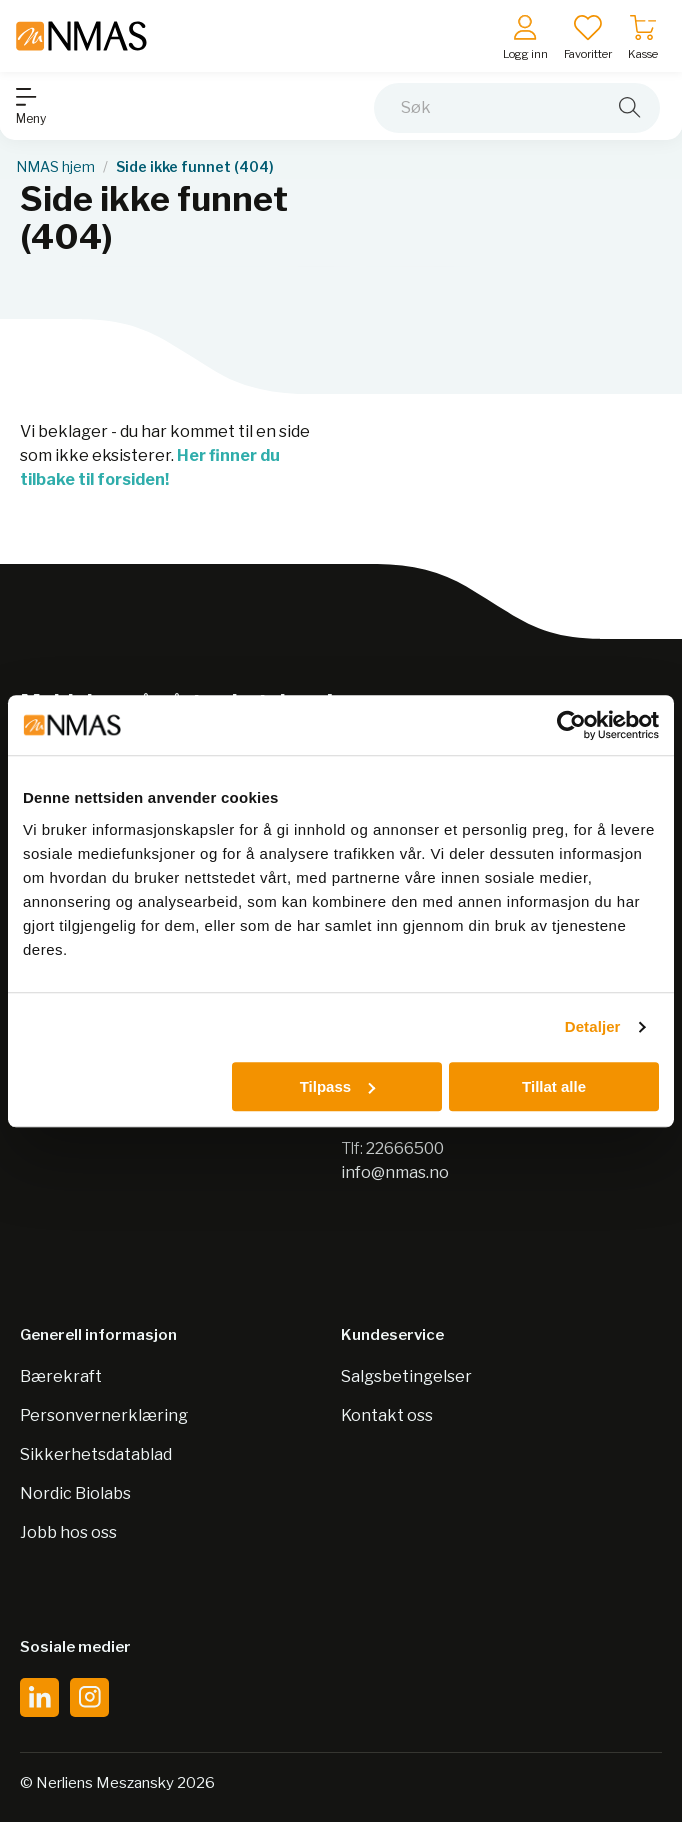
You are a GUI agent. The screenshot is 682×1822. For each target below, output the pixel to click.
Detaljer (593, 1026)
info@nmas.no (395, 1172)
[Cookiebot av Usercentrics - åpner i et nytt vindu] (571, 725)
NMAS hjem (55, 167)
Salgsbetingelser (406, 1376)
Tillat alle (554, 1086)
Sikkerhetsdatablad (96, 1454)
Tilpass (337, 1086)
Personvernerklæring (104, 1415)
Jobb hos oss (68, 1532)
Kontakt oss (387, 1415)
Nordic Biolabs (75, 1493)
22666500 (405, 1148)
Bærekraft (61, 1376)
